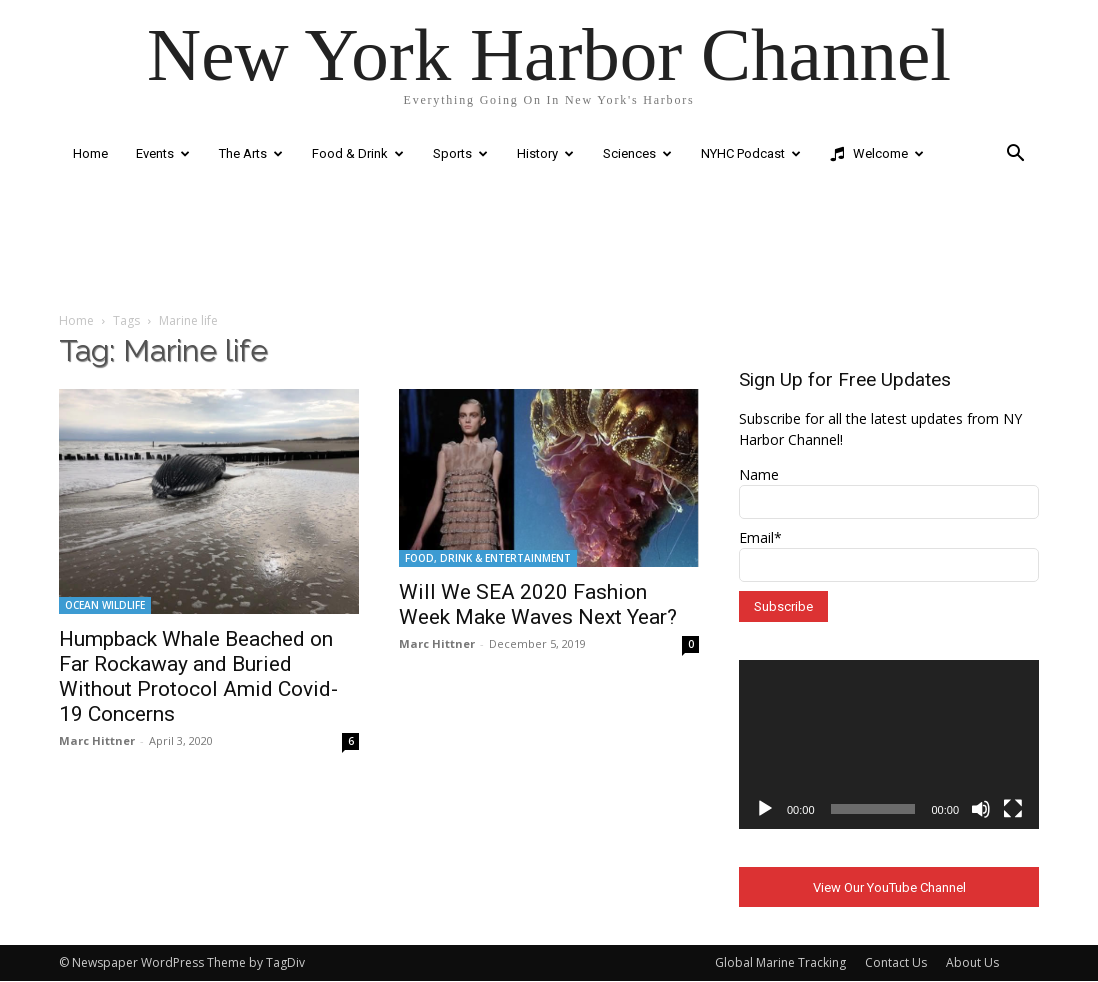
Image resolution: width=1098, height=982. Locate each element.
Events (163, 153)
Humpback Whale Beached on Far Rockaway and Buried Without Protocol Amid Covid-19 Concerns (198, 676)
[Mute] (981, 809)
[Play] (765, 809)
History (545, 153)
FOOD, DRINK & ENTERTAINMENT (488, 558)
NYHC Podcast (751, 153)
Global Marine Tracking (780, 963)
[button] (1015, 155)
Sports (460, 153)
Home (90, 153)
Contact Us (896, 963)
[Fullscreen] (1013, 809)
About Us (972, 963)
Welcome (877, 154)
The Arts (251, 153)
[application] (889, 744)
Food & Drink (358, 153)
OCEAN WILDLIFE (105, 605)
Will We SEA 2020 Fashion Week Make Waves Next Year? (538, 604)
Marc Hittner (97, 740)
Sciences (637, 153)
